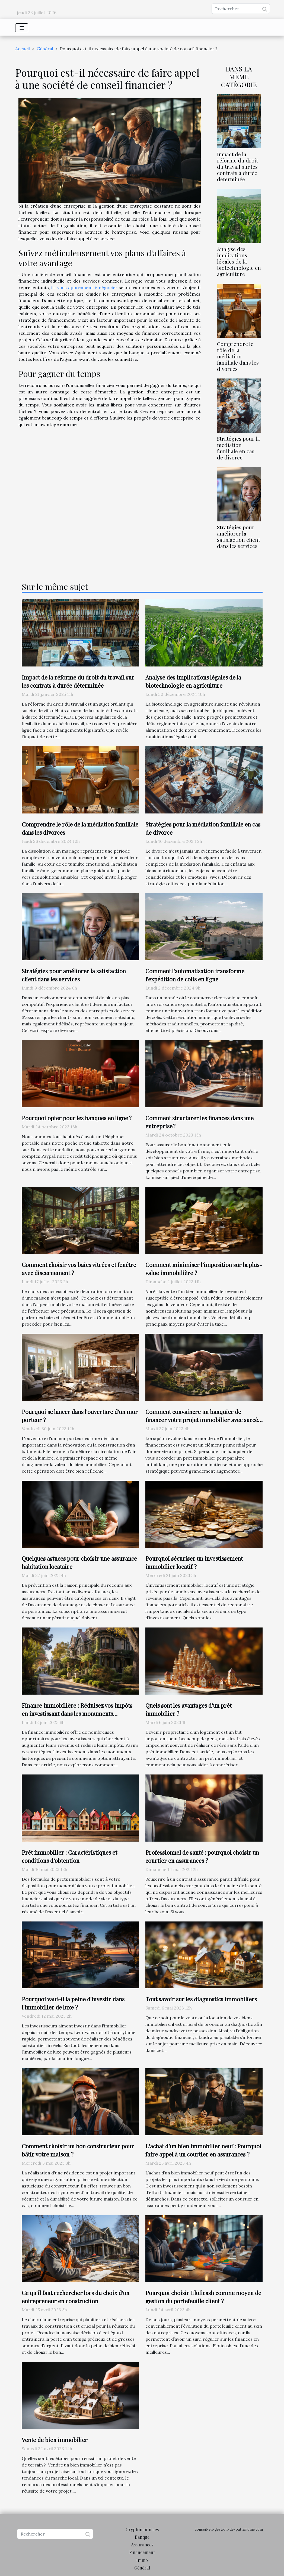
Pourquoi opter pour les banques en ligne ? (77, 1118)
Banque (142, 2537)
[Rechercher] (241, 9)
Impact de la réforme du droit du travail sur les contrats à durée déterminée (237, 167)
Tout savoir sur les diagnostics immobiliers (201, 1999)
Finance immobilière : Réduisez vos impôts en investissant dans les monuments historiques (77, 1713)
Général (45, 48)
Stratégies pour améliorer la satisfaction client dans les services (238, 536)
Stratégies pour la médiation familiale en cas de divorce (238, 448)
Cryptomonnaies (142, 2529)
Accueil (22, 48)
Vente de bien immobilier (55, 2439)
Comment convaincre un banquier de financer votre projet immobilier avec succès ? (202, 1420)
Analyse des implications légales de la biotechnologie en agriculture (239, 261)
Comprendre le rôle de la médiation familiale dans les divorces (238, 356)
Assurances (142, 2544)
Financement (142, 2552)
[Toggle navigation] (21, 27)
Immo (142, 2560)
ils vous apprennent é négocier (84, 287)
